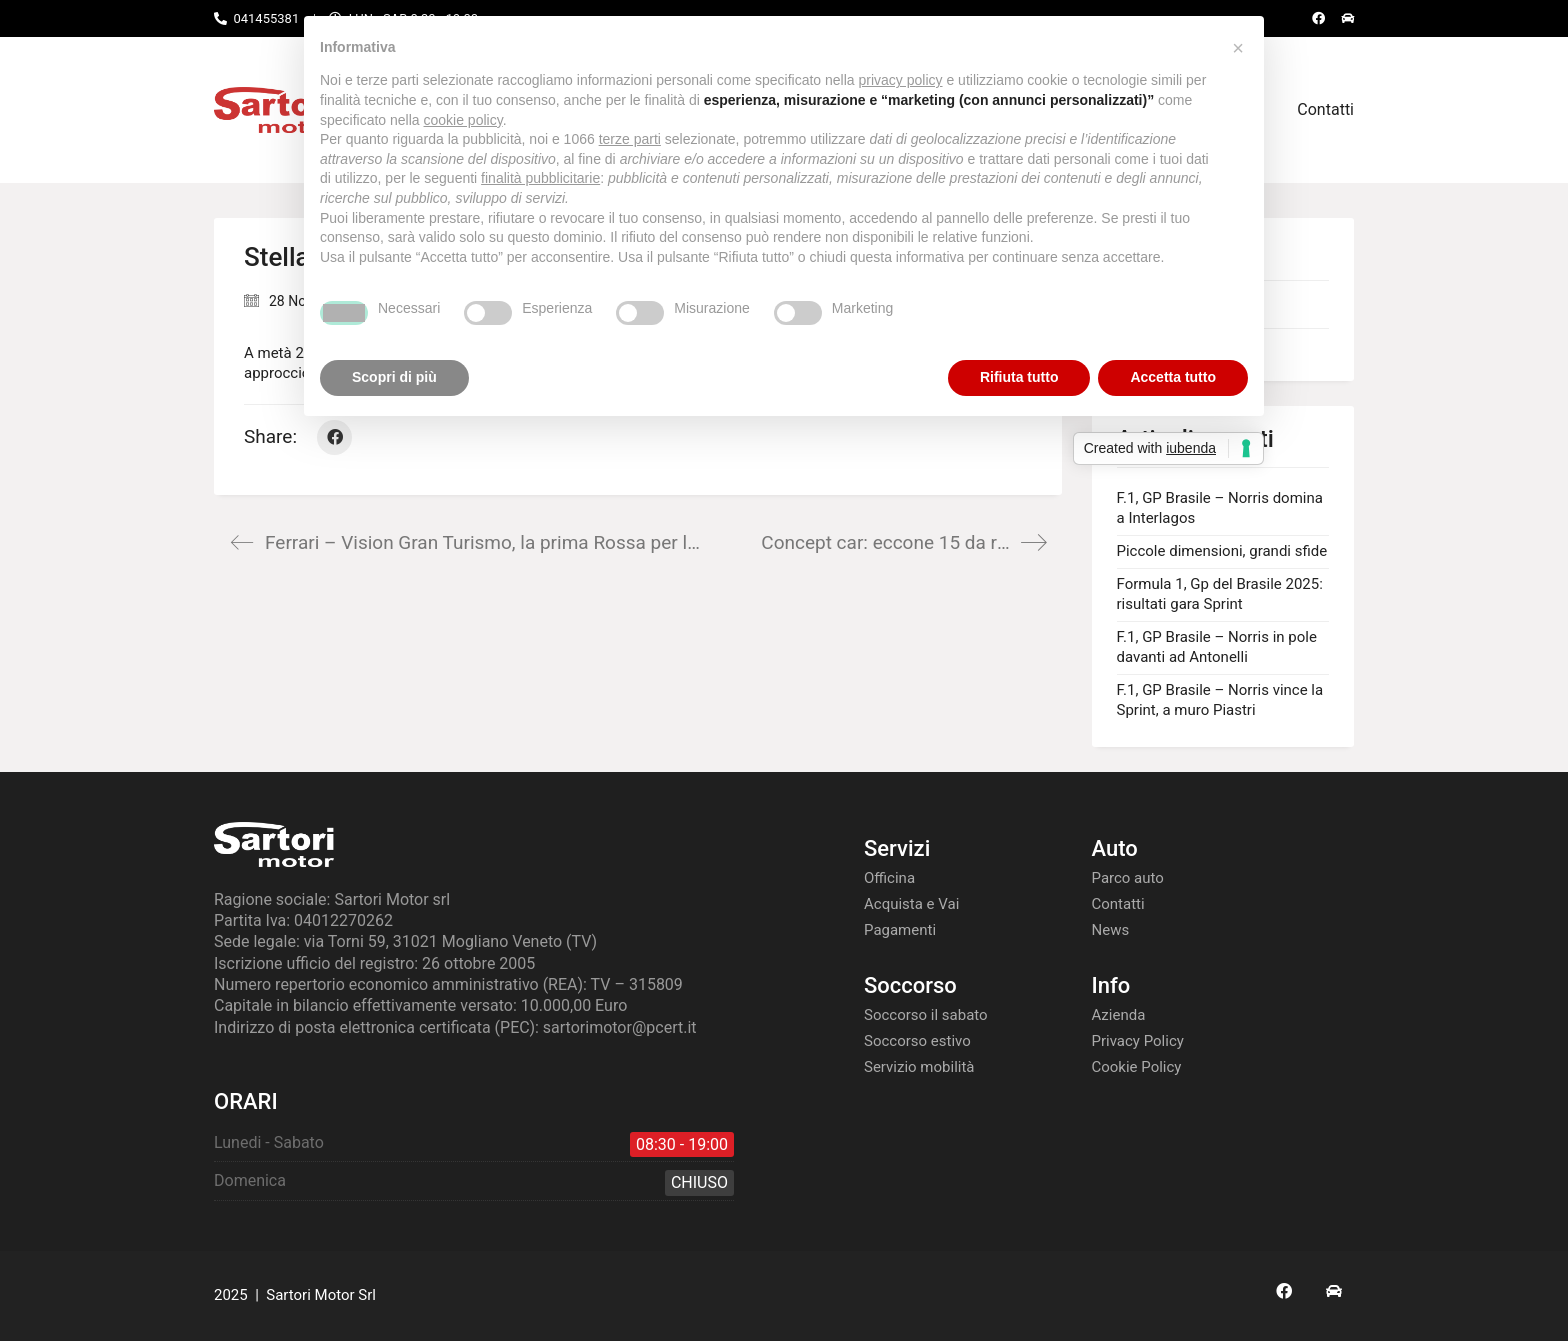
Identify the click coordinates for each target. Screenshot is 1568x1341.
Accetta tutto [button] (1173, 377)
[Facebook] (334, 437)
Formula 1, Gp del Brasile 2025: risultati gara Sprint (1220, 594)
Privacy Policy (1138, 1041)
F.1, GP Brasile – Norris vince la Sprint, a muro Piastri (1220, 700)
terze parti (630, 139)
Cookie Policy (1137, 1067)
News (1111, 930)
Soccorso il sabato (926, 1015)
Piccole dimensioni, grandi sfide (1222, 551)
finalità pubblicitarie (540, 178)
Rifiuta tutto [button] (1019, 377)
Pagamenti (900, 930)
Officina (889, 878)
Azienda (1119, 1015)
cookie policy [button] (463, 120)
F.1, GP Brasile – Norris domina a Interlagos (1220, 508)
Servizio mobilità (919, 1067)
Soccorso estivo (917, 1041)
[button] (1238, 48)
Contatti (1118, 904)
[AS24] (1334, 1291)
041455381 (266, 18)
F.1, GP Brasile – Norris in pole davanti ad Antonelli (1217, 647)
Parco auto (1128, 878)
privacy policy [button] (901, 80)
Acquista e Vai (911, 904)
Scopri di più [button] (394, 377)
